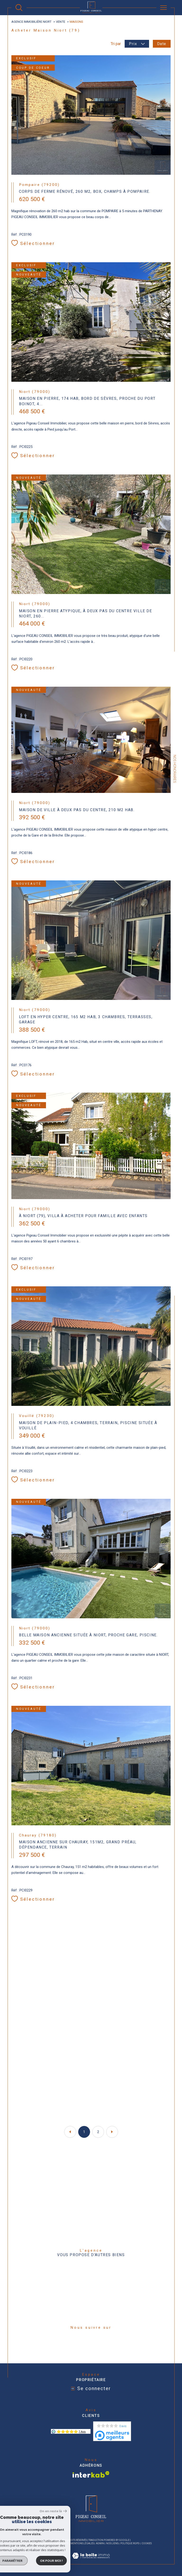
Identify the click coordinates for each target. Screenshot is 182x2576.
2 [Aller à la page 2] (98, 2132)
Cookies (146, 2543)
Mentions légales (82, 2543)
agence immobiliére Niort (31, 21)
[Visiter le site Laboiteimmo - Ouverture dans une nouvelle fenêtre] (91, 2561)
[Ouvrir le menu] (163, 7)
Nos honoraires (40, 2543)
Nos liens (112, 2543)
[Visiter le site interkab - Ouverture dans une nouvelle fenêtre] (91, 2474)
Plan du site (60, 2543)
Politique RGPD (129, 2543)
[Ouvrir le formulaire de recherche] (19, 7)
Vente (60, 21)
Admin (100, 2543)
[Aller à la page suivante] (112, 2132)
